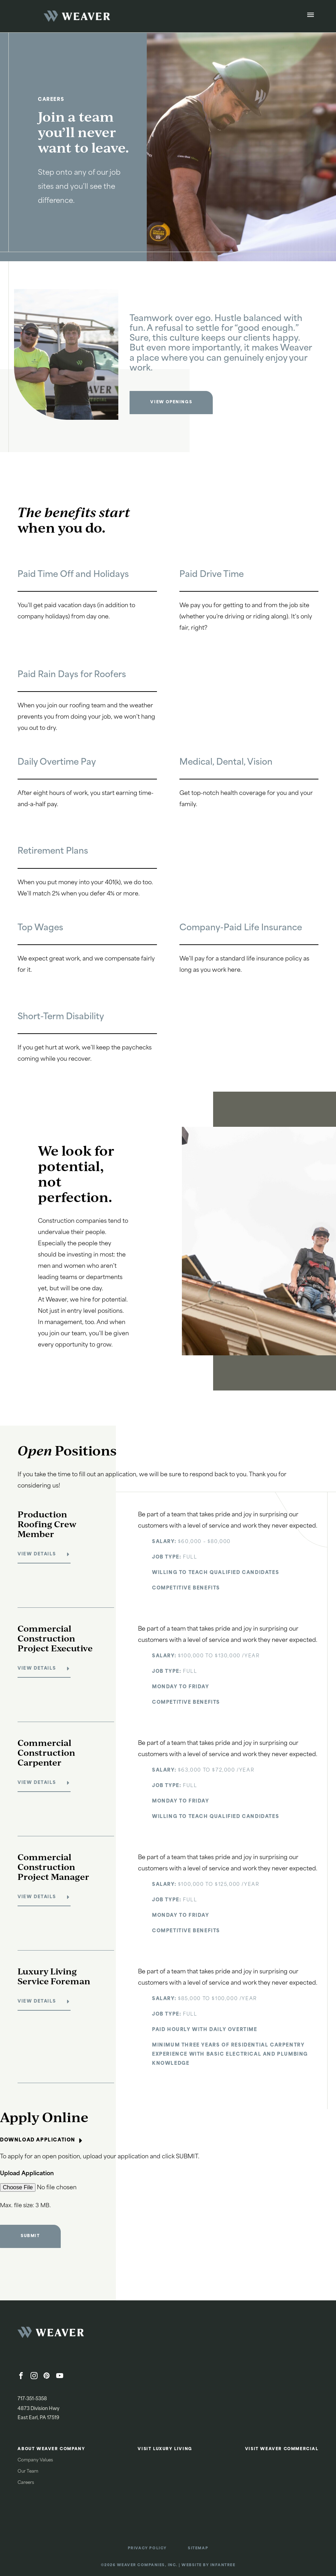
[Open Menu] (310, 16)
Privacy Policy (147, 2548)
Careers (26, 2483)
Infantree (223, 2565)
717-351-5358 (32, 2399)
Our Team (28, 2471)
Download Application (42, 2140)
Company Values (35, 2460)
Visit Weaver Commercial (281, 2449)
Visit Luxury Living (165, 2449)
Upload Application (27, 2174)
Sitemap (198, 2548)
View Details (37, 1554)
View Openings (171, 402)
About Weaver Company (51, 2449)
